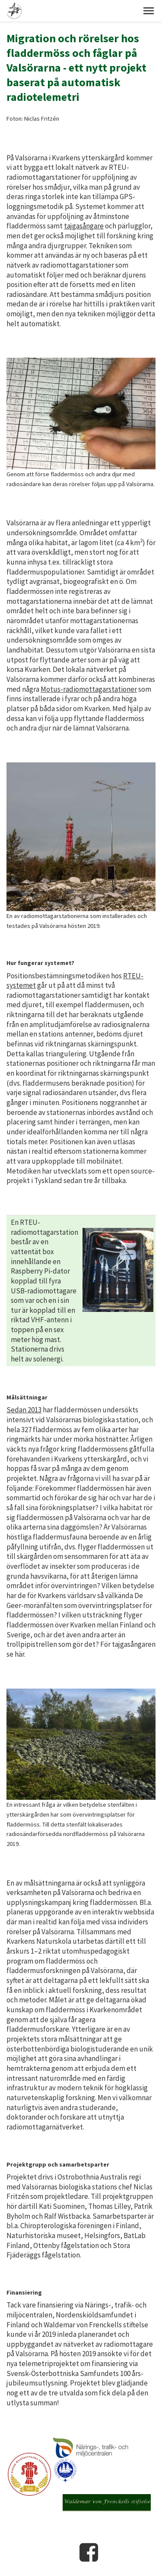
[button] (149, 11)
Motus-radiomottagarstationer (89, 689)
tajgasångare (84, 226)
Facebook (88, 2552)
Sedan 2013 (23, 1409)
